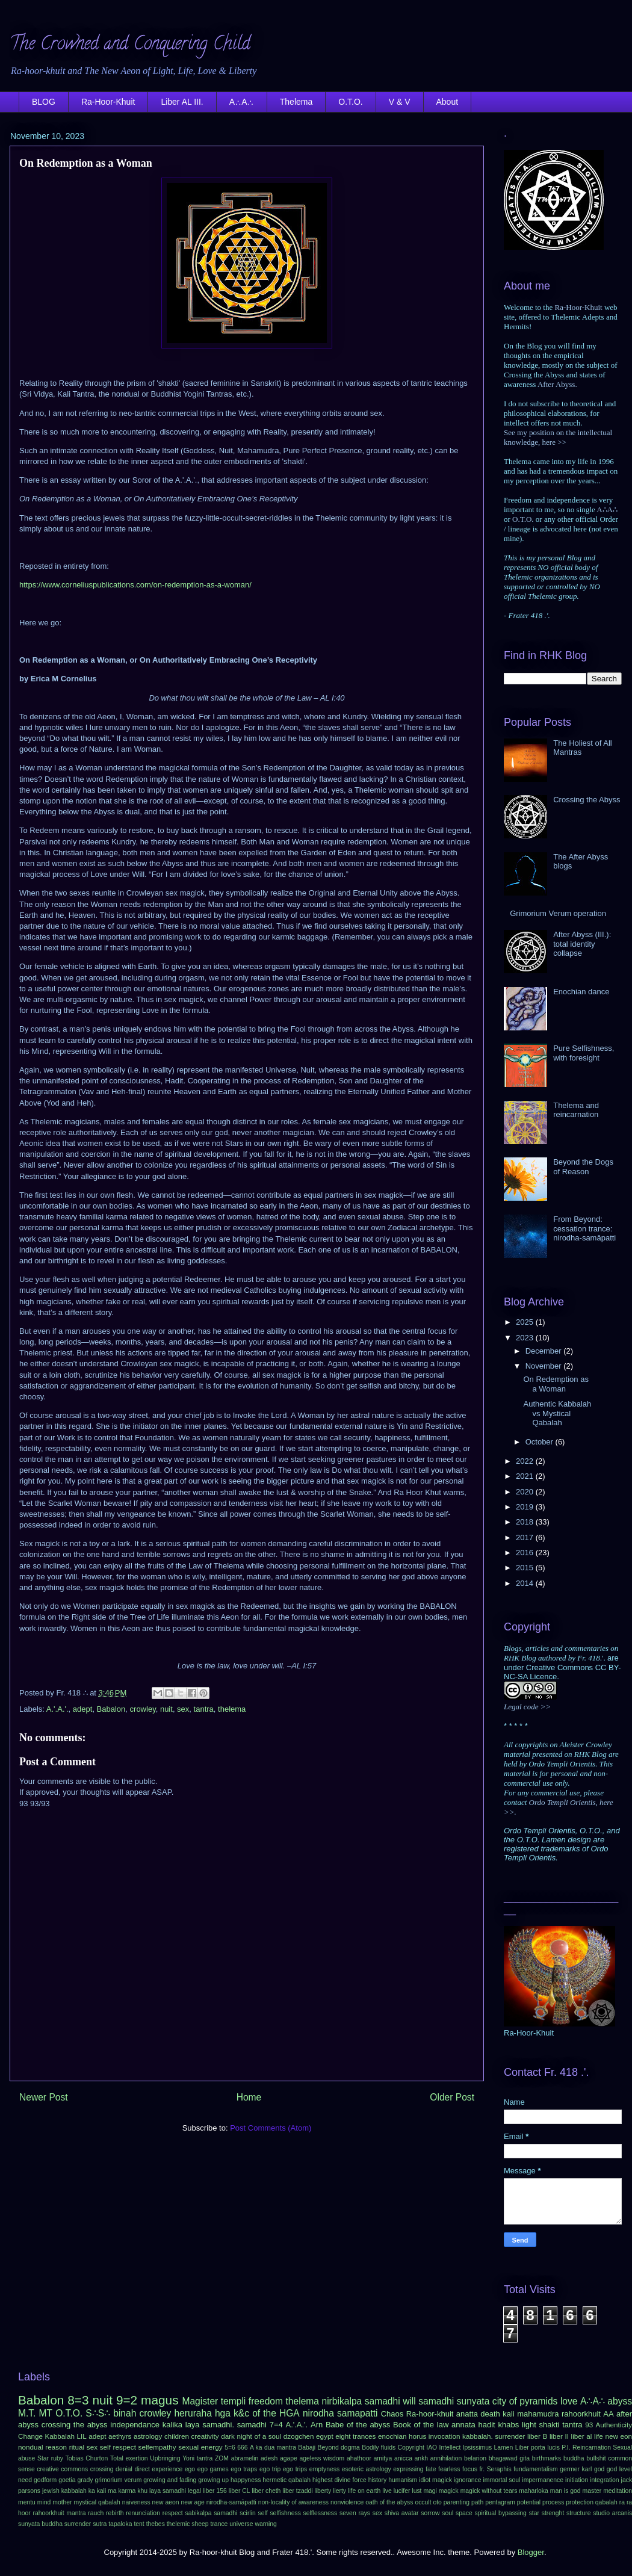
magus (159, 2400)
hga (223, 2413)
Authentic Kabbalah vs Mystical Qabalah (557, 1413)
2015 (526, 1567)
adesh (269, 2458)
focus (469, 2469)
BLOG (43, 102)
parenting (456, 2502)
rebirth (114, 2513)
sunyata (473, 2401)
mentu (27, 2502)
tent (139, 2524)
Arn (317, 2424)
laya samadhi (167, 2491)
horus (417, 2436)
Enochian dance (581, 991)
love (569, 2401)
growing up (213, 2480)
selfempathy (157, 2447)
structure (578, 2513)
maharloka (533, 2491)
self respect (118, 2447)
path (477, 2502)
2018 (526, 1521)
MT (46, 2413)
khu (142, 2491)
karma (126, 2491)
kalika (172, 2424)
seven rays (354, 2513)
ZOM (222, 2458)
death (490, 2413)
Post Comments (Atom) (270, 2127)
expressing (408, 2469)
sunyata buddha (40, 2524)
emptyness (324, 2469)
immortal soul (502, 2480)
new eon (618, 2436)
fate (431, 2469)
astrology (148, 2436)
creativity (205, 2436)
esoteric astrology (366, 2469)
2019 (526, 1506)
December (544, 1350)
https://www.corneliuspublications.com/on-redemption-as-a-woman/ (135, 584)
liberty (322, 2491)
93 (589, 2425)
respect (173, 2513)
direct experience (158, 2469)
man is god (565, 2491)
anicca (403, 2458)
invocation (444, 2436)
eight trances (355, 2436)
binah (124, 2413)
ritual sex (83, 2447)
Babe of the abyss (358, 2424)
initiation (576, 2480)
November (544, 1365)
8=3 (77, 2400)
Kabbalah (60, 2436)
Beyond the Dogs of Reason (583, 1166)
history (377, 2480)
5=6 (230, 2447)
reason (56, 2447)
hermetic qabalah (286, 2480)
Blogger (531, 2552)
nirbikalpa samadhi (360, 2401)
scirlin (248, 2513)
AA (608, 2413)
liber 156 (215, 2491)
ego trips (295, 2469)
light (529, 2424)
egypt (324, 2436)
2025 (526, 1322)
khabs (508, 2424)
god (599, 2469)
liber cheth (266, 2491)
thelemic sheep (188, 2524)
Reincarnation (591, 2447)
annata (463, 2424)
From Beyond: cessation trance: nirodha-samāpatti (584, 1228)
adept (83, 1709)
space (464, 2513)
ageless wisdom (322, 2458)
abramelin (245, 2458)
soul (447, 2513)
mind (44, 2502)
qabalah (606, 2502)
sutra (100, 2524)
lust (416, 2491)
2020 (526, 1491)
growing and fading (169, 2480)
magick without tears (489, 2491)
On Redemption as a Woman (555, 1384)
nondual (30, 2447)
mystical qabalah (96, 2502)
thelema (232, 1709)
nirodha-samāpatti (231, 2502)
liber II (559, 2436)
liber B (537, 2436)
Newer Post (43, 2097)
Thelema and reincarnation (576, 1110)
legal (194, 2491)
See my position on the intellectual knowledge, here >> (558, 437)
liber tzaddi (297, 2491)
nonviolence (347, 2502)
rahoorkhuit (581, 2413)
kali (509, 2413)
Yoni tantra (197, 2458)
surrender (77, 2524)
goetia (66, 2480)
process (553, 2502)
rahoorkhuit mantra (59, 2513)
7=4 (276, 2424)
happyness (246, 2480)
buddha (573, 2458)
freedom (266, 2401)
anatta (467, 2413)
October (540, 1441)
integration (604, 2480)
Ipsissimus (477, 2447)
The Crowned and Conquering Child (130, 45)
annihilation (446, 2458)
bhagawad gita (509, 2458)
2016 (526, 1552)
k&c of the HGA (267, 2413)
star (534, 2513)
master (592, 2491)
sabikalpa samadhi (211, 2513)
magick (449, 2491)
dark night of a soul (251, 2436)
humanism (402, 2480)
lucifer (402, 2491)
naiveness (136, 2502)
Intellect (450, 2447)
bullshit (596, 2458)
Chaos (392, 2413)
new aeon (165, 2502)
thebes (155, 2524)
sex (183, 1709)
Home (249, 2097)
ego (190, 2469)
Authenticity (614, 2425)
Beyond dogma (339, 2447)
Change (30, 2436)
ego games (213, 2469)
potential (529, 2502)
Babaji (306, 2447)
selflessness (320, 2513)
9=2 (126, 2400)
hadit (487, 2424)
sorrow (430, 2513)
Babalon (111, 1709)
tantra (204, 1709)
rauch (96, 2513)
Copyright (410, 2447)
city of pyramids (525, 2401)
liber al (581, 2436)
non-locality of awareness (293, 2502)
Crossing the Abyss (586, 799)
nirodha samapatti (340, 2413)
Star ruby (50, 2458)
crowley (143, 1709)
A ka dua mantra (273, 2447)
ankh (422, 2458)
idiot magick (435, 2480)
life (598, 2436)
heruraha (192, 2413)
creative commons (62, 2469)
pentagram (500, 2502)
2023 (526, 1337)
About (447, 102)
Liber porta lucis (537, 2447)
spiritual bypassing (501, 2513)
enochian (392, 2436)
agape (288, 2458)
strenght (553, 2513)
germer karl (576, 2469)
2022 (526, 1461)
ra (622, 2502)
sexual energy (200, 2447)
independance (135, 2424)
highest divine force (339, 2480)
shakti (549, 2424)
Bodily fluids (378, 2447)
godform (45, 2480)
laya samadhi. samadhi (226, 2424)
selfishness (285, 2513)
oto (437, 2502)
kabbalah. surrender (493, 2436)
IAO (431, 2447)
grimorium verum (117, 2480)
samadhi (436, 2401)
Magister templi (214, 2401)
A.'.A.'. (57, 1709)
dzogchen (298, 2436)
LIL (81, 2436)
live (387, 2491)
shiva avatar (402, 2513)
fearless (449, 2469)
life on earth (364, 2491)
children (176, 2436)
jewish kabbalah (64, 2491)
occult (423, 2502)
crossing (102, 2469)
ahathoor (359, 2458)
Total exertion (129, 2458)
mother (62, 2502)
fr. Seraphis (495, 2469)
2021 (526, 1476)
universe (241, 2524)
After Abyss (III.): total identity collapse (582, 944)
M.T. (27, 2413)
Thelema (296, 102)
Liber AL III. (182, 102)
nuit (166, 1709)
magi (430, 2491)
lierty (339, 2491)
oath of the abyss (389, 2502)
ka (91, 2491)
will (409, 2401)
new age (192, 2502)
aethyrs (119, 2436)
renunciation (143, 2513)
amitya (383, 2458)
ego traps (244, 2469)
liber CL (239, 2491)
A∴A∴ (241, 102)
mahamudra (538, 2413)
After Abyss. (557, 384)
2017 (526, 1537)
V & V (399, 102)
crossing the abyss (75, 2424)
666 (242, 2447)
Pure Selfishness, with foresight (583, 1053)
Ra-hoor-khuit (430, 2413)
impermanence (542, 2480)
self (263, 2513)
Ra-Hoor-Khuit (108, 102)
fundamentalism (535, 2469)
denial (124, 2469)
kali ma (107, 2491)
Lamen (503, 2447)
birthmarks (547, 2458)
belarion (475, 2458)
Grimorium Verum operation (558, 913)
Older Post (452, 2097)
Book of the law (420, 2424)
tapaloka (120, 2524)
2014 (526, 1583)
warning (265, 2524)
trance (219, 2524)
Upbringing (165, 2458)
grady (85, 2480)
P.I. (566, 2447)
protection (579, 2502)
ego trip (269, 2469)
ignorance (468, 2480)
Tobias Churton (87, 2458)
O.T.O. (350, 102)
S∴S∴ (97, 2413)
